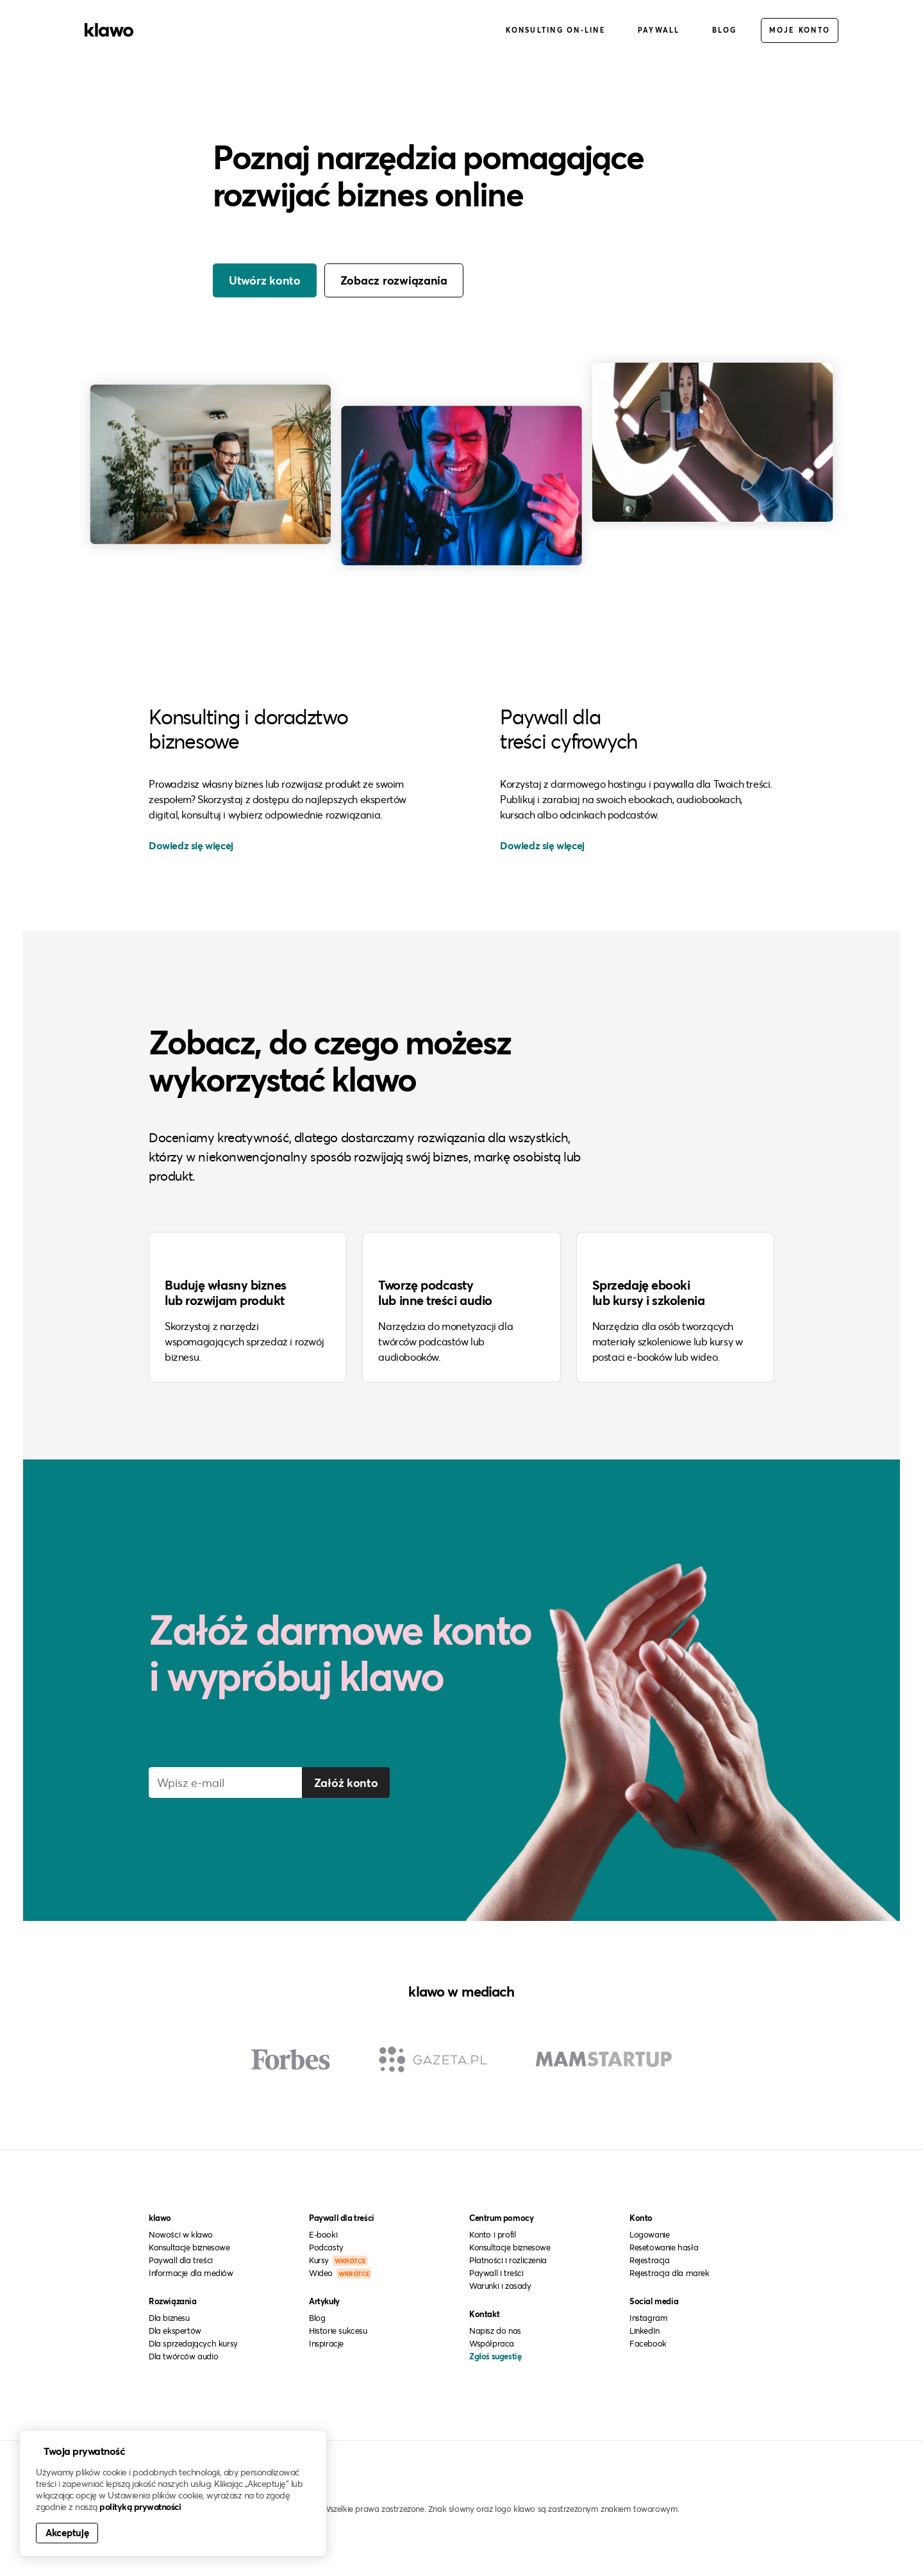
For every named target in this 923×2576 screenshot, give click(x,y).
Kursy (338, 2259)
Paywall (659, 31)
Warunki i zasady (500, 2285)
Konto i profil (492, 2233)
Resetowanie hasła (663, 2246)
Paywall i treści (496, 2272)
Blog (724, 31)
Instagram (648, 2317)
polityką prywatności (140, 2507)
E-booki (323, 2233)
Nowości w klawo (181, 2233)
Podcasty (326, 2246)
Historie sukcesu (338, 2330)
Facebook (648, 2342)
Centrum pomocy (501, 2217)
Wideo (340, 2272)
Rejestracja (649, 2259)
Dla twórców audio (183, 2355)
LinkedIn (644, 2330)
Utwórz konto (265, 281)
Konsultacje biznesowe (189, 2246)
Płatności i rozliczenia (508, 2259)
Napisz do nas (495, 2330)
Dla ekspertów (175, 2330)
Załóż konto (347, 1781)
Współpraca (491, 2342)
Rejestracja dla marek (669, 2272)
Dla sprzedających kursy (193, 2342)
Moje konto (800, 31)
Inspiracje (326, 2342)
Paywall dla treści (181, 2259)
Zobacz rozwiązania (393, 281)
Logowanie (649, 2233)
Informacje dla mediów (191, 2272)
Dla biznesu (169, 2317)
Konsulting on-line (556, 31)
